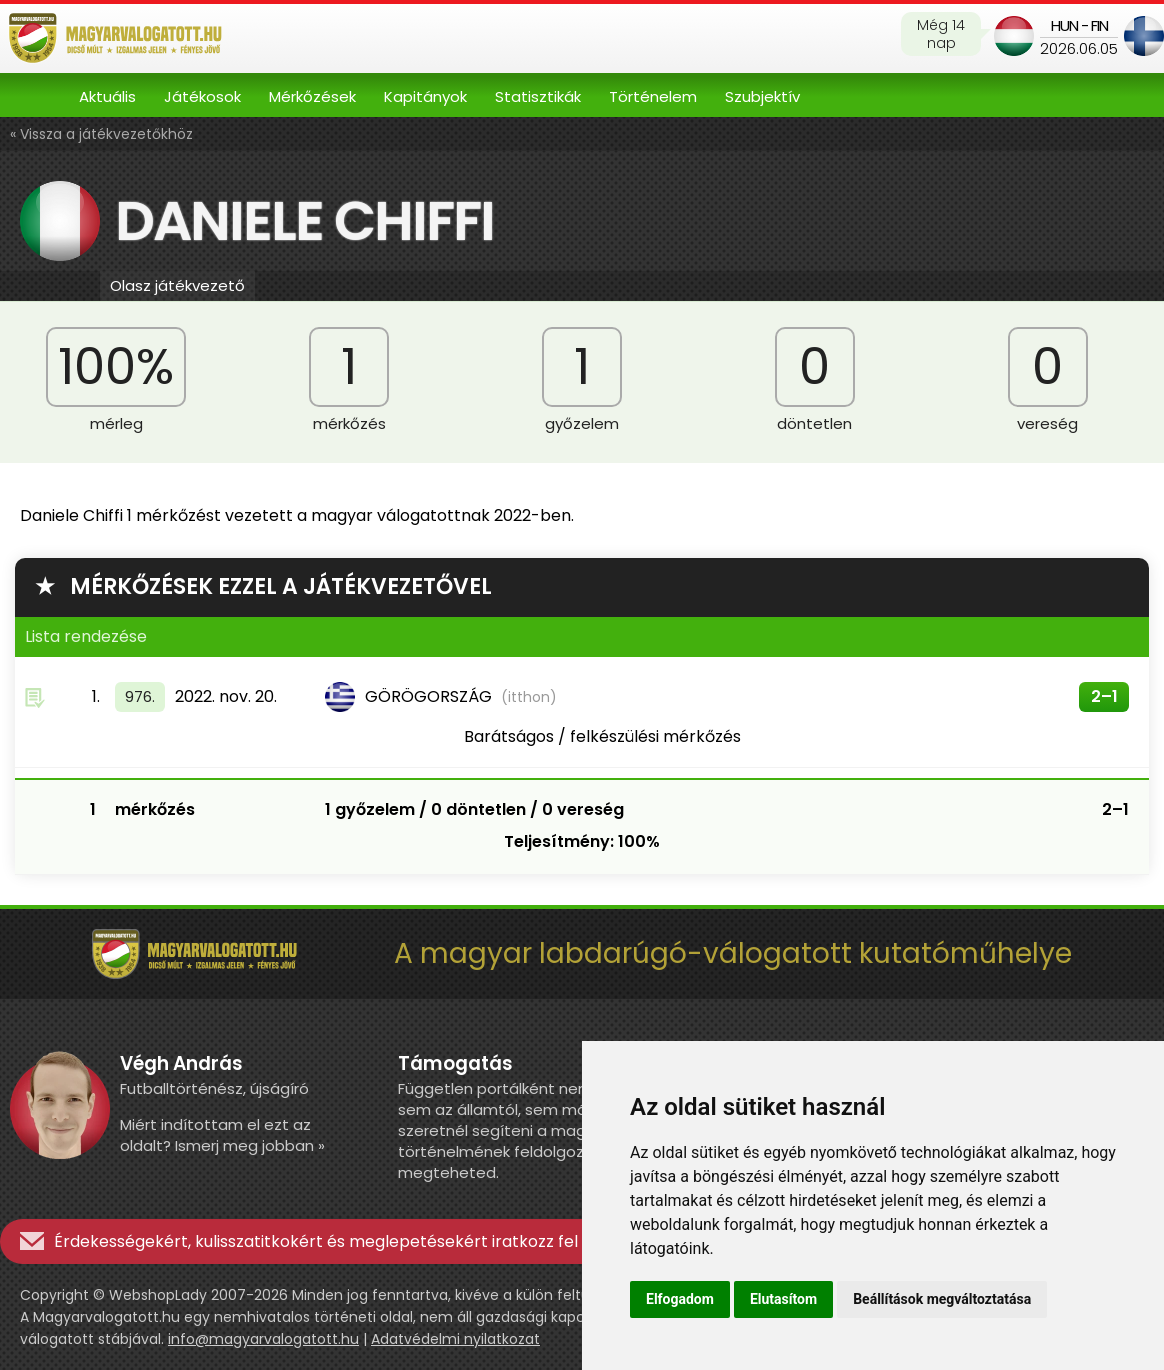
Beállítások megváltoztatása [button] (942, 1299)
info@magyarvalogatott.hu (263, 1339)
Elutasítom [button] (783, 1299)
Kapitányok (425, 96)
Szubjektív (762, 96)
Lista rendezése (86, 636)
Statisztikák (538, 96)
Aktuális (107, 96)
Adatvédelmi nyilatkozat (455, 1339)
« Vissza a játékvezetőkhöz (101, 134)
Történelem (653, 96)
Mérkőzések (312, 96)
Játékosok (202, 96)
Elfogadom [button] (680, 1299)
